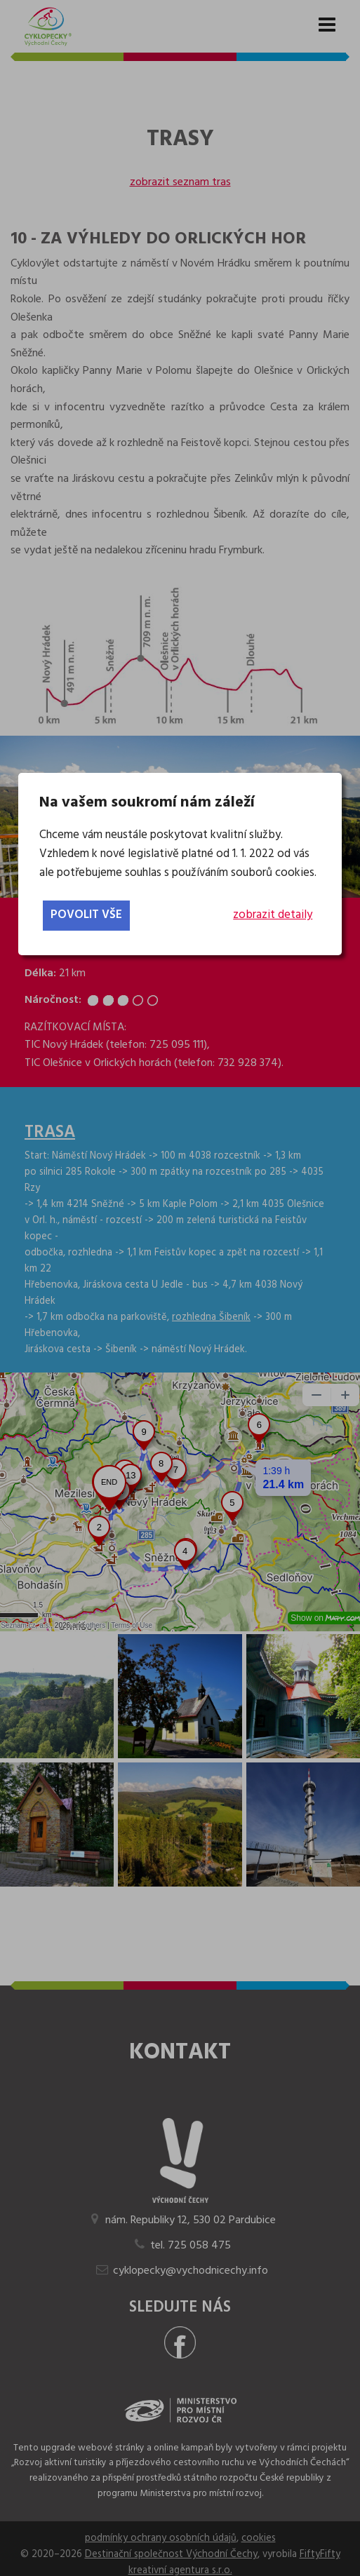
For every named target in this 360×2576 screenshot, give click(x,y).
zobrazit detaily (272, 914)
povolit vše (86, 914)
